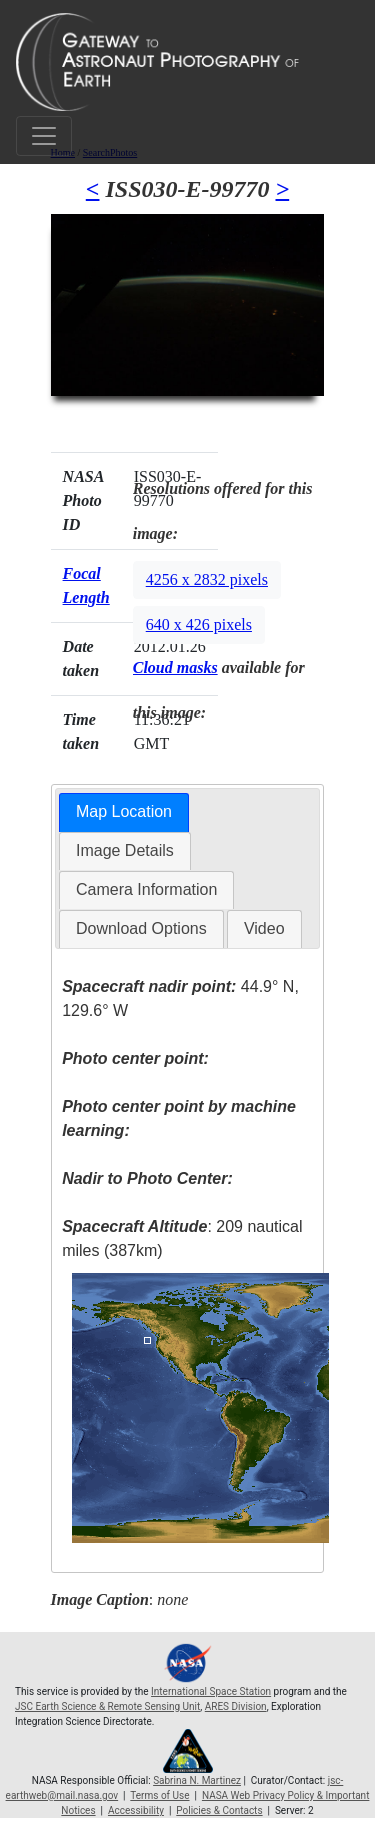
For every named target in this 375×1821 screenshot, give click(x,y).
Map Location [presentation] (124, 811)
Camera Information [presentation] (146, 889)
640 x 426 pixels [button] (199, 624)
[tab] (124, 812)
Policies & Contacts (219, 1810)
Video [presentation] (264, 928)
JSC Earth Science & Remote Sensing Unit (107, 1706)
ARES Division (236, 1706)
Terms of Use (159, 1795)
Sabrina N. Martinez (197, 1780)
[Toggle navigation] (44, 136)
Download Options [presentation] (141, 928)
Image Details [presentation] (125, 850)
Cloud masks (175, 667)
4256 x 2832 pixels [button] (207, 579)
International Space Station (211, 1691)
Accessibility (136, 1810)
